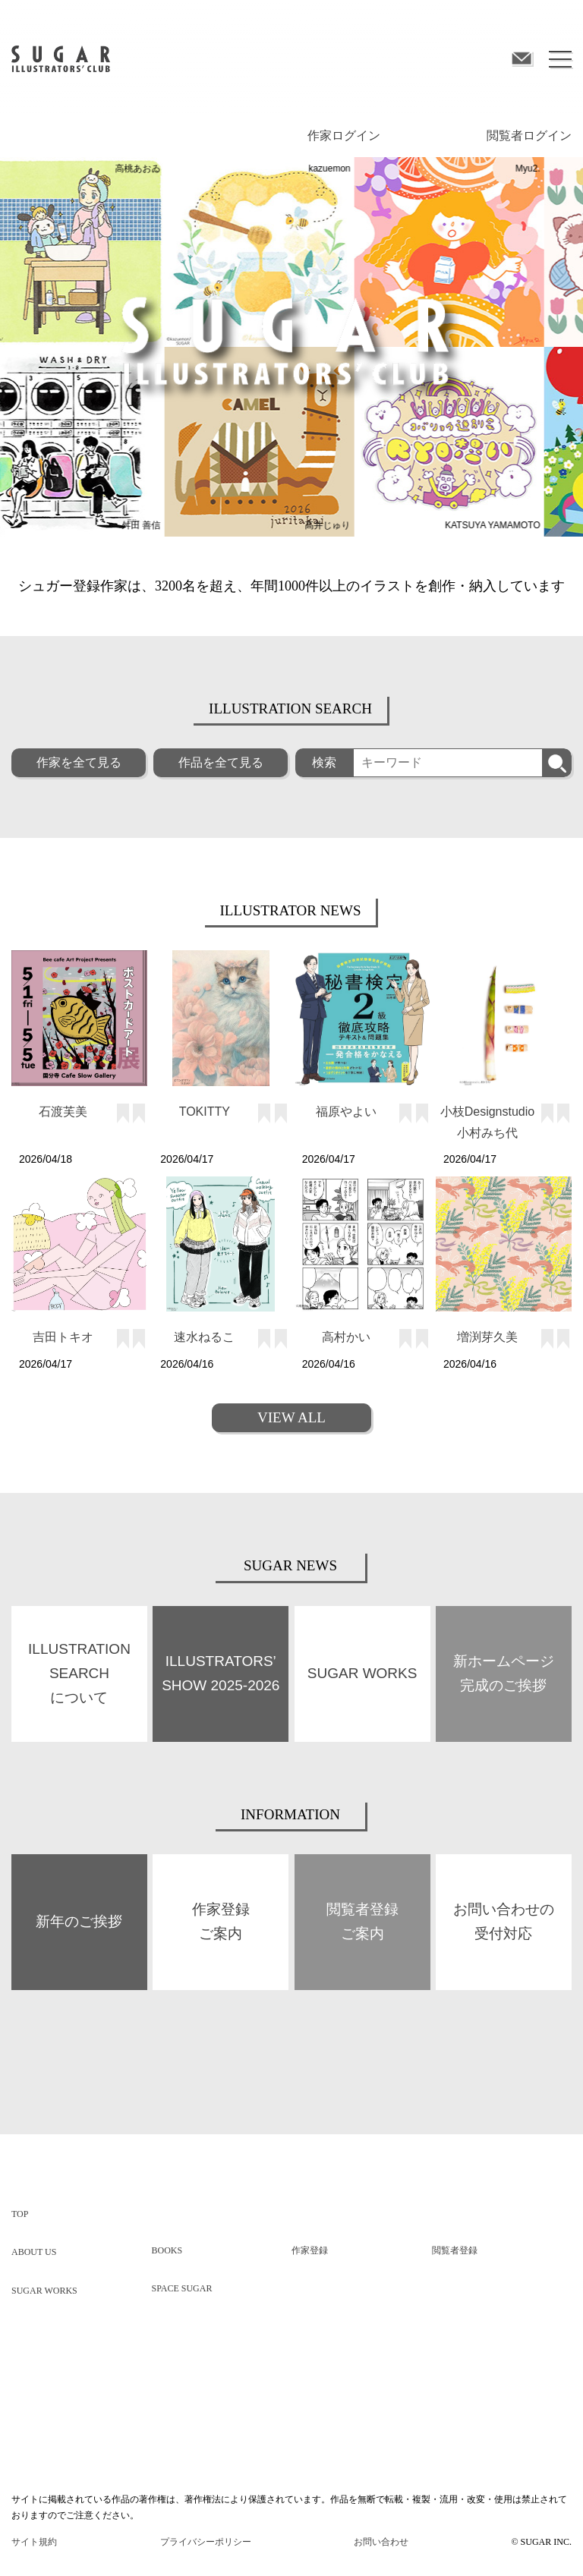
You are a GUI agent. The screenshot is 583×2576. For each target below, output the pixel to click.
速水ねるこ (204, 1336)
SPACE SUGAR (182, 2287)
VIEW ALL (291, 1417)
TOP (19, 2213)
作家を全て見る (78, 761)
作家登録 (310, 2249)
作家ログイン (343, 134)
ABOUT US (33, 2251)
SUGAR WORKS (44, 2290)
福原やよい (346, 1110)
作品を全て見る (220, 761)
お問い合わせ (381, 2541)
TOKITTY (204, 1110)
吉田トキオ (63, 1336)
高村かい (346, 1336)
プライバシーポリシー (205, 2541)
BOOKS (167, 2249)
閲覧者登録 (454, 2249)
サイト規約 (34, 2541)
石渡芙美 (63, 1110)
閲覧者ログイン (529, 134)
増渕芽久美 (487, 1336)
